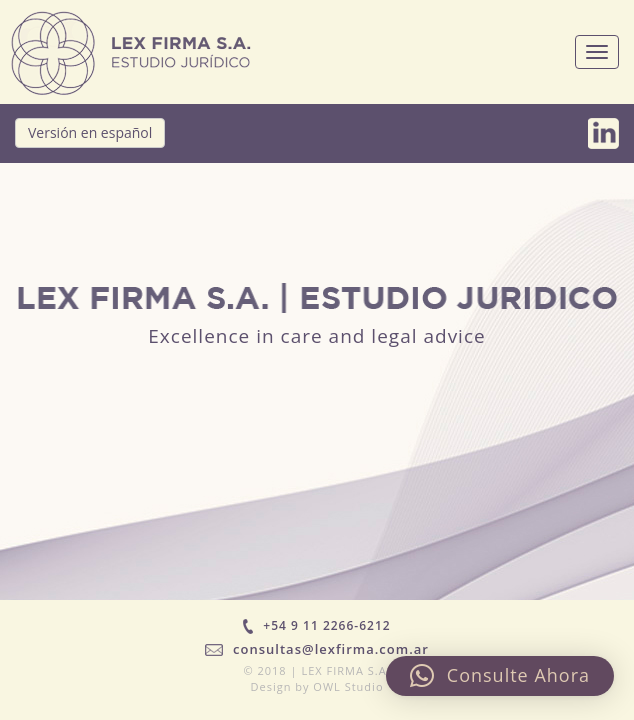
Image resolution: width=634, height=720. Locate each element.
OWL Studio (348, 686)
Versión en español (90, 132)
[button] (500, 676)
